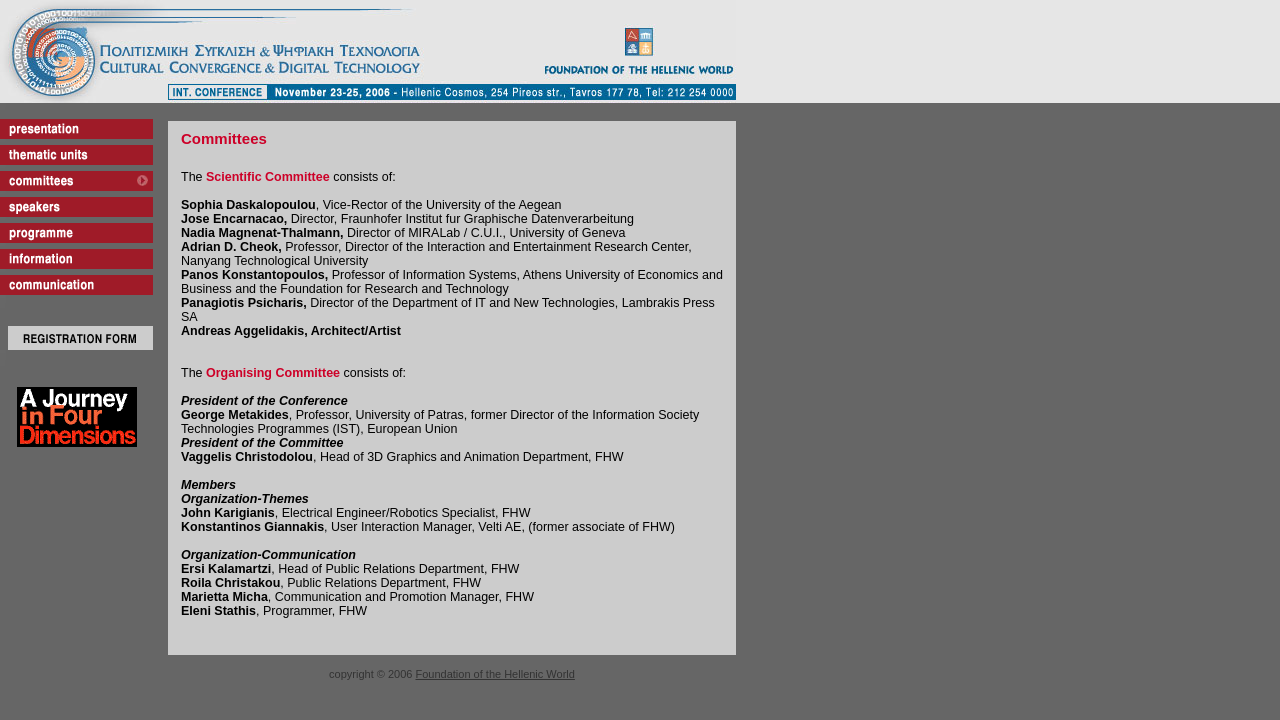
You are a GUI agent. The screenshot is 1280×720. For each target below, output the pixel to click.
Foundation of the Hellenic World (495, 674)
